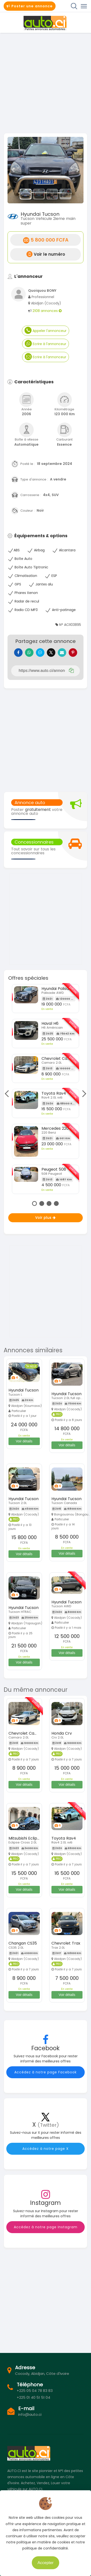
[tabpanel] (45, 1091)
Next (82, 1093)
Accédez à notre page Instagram (45, 2227)
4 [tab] (56, 1203)
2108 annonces (47, 310)
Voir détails (24, 1441)
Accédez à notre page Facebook (45, 2072)
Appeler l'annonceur (45, 330)
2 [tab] (41, 1203)
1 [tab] (34, 1203)
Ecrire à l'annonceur (45, 343)
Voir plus (45, 1217)
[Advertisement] (45, 82)
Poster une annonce (30, 6)
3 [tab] (49, 1203)
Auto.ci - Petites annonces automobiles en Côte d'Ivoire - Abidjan (46, 23)
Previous (8, 1093)
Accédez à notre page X (45, 2148)
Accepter (45, 2562)
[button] (13, 170)
